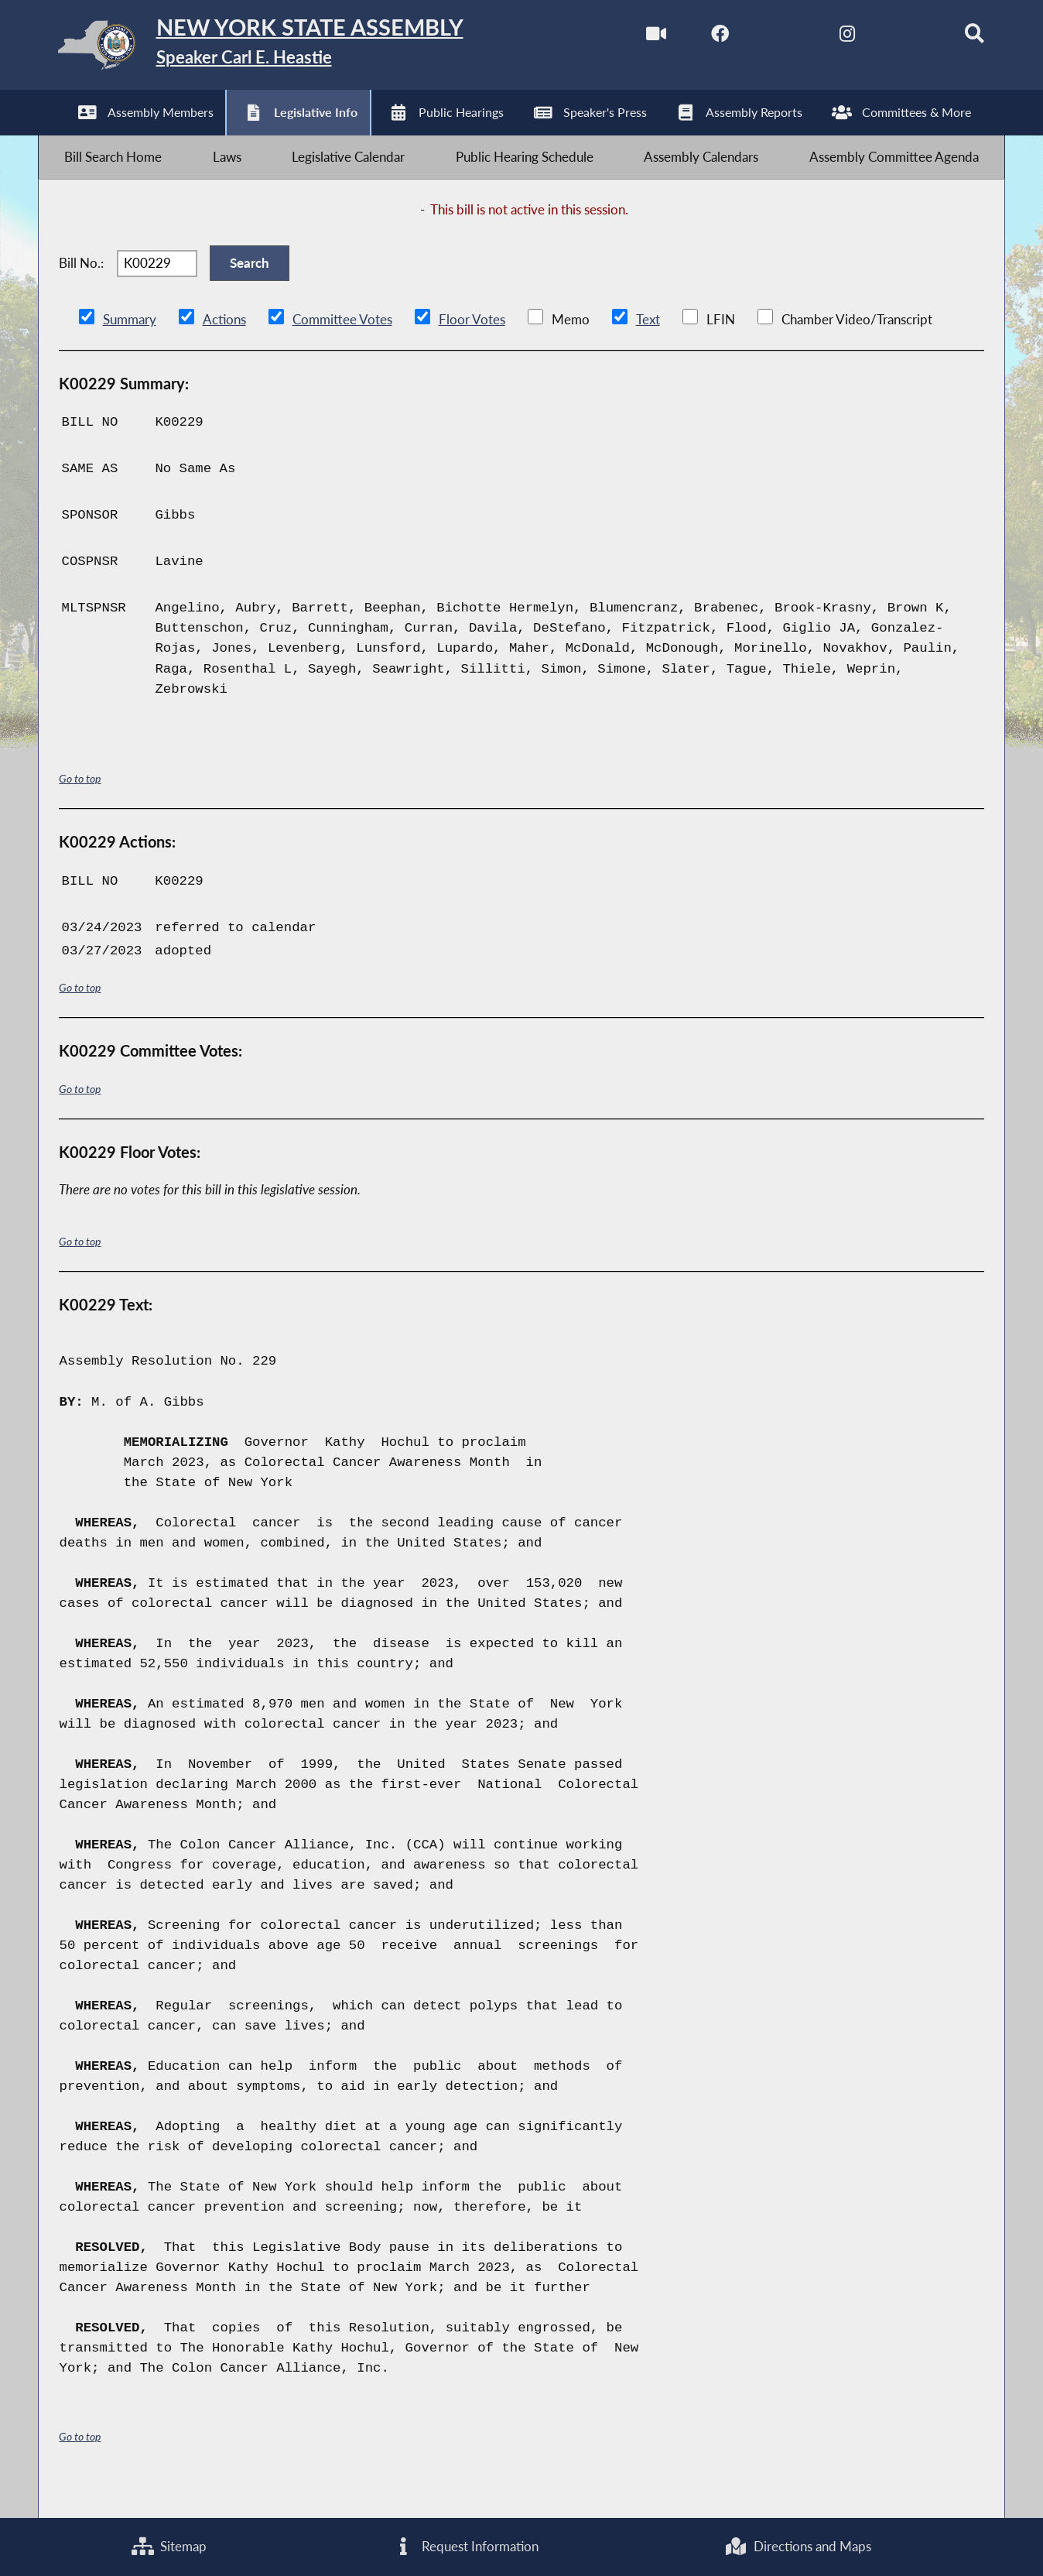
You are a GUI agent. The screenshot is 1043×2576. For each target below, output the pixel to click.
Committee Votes (342, 348)
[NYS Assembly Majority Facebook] (696, 37)
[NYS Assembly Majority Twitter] (761, 37)
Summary (129, 348)
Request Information (466, 2545)
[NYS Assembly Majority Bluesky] (891, 37)
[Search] (956, 37)
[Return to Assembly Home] (283, 49)
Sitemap (169, 2545)
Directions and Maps (798, 2545)
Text (646, 348)
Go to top (80, 807)
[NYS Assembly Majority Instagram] (826, 37)
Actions (223, 348)
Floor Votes (471, 348)
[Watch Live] (631, 37)
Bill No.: (81, 285)
